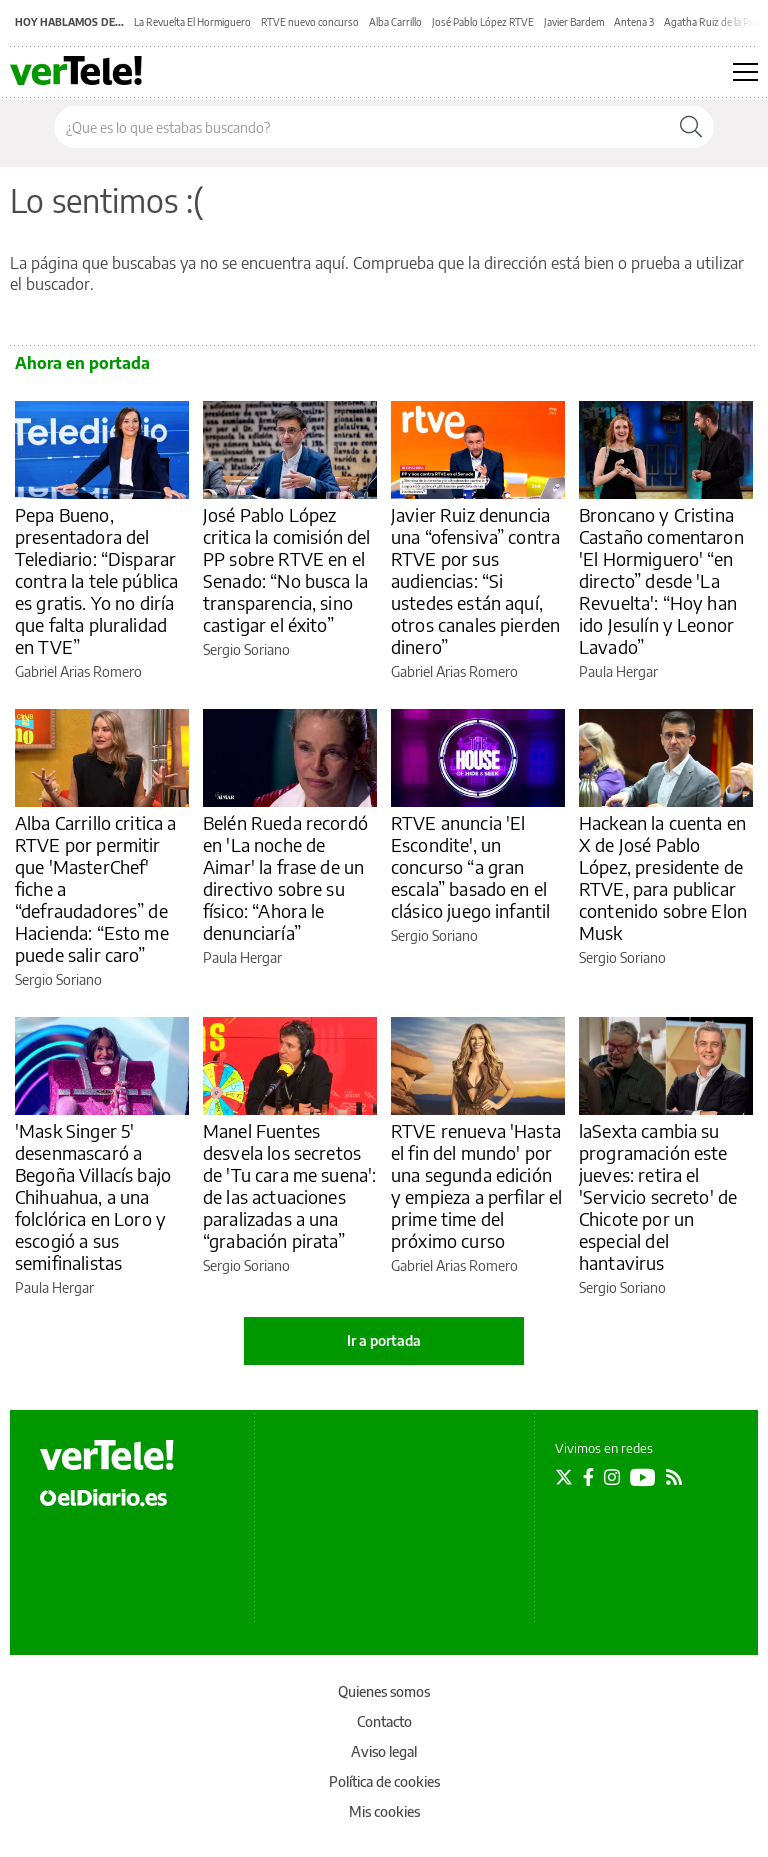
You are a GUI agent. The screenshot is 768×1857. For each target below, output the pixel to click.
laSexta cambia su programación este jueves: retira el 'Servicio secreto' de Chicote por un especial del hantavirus (658, 1196)
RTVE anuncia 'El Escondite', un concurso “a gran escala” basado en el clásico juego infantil (470, 866)
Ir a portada (384, 1340)
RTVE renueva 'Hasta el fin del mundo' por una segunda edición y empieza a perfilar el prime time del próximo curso (476, 1185)
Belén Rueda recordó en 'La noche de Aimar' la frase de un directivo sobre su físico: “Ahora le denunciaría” (285, 877)
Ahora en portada (82, 363)
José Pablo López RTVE (483, 22)
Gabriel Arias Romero (78, 671)
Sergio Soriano (246, 649)
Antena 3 (634, 22)
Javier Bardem (574, 22)
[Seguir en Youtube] (643, 1477)
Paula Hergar (618, 671)
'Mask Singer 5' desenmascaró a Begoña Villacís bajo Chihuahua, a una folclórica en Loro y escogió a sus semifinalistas (93, 1196)
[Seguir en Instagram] (612, 1477)
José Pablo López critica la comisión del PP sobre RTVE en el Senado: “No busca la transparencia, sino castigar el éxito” (286, 569)
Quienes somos (384, 1691)
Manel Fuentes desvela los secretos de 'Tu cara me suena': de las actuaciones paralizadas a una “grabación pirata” (289, 1185)
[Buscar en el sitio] (361, 127)
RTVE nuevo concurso (310, 22)
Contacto (384, 1721)
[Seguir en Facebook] (588, 1477)
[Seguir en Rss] (674, 1477)
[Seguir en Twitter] (564, 1477)
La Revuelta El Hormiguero (192, 22)
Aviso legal (384, 1751)
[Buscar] (691, 127)
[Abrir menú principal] (745, 72)
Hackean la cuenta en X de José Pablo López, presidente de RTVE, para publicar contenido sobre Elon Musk (663, 877)
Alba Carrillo (395, 22)
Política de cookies (384, 1781)
